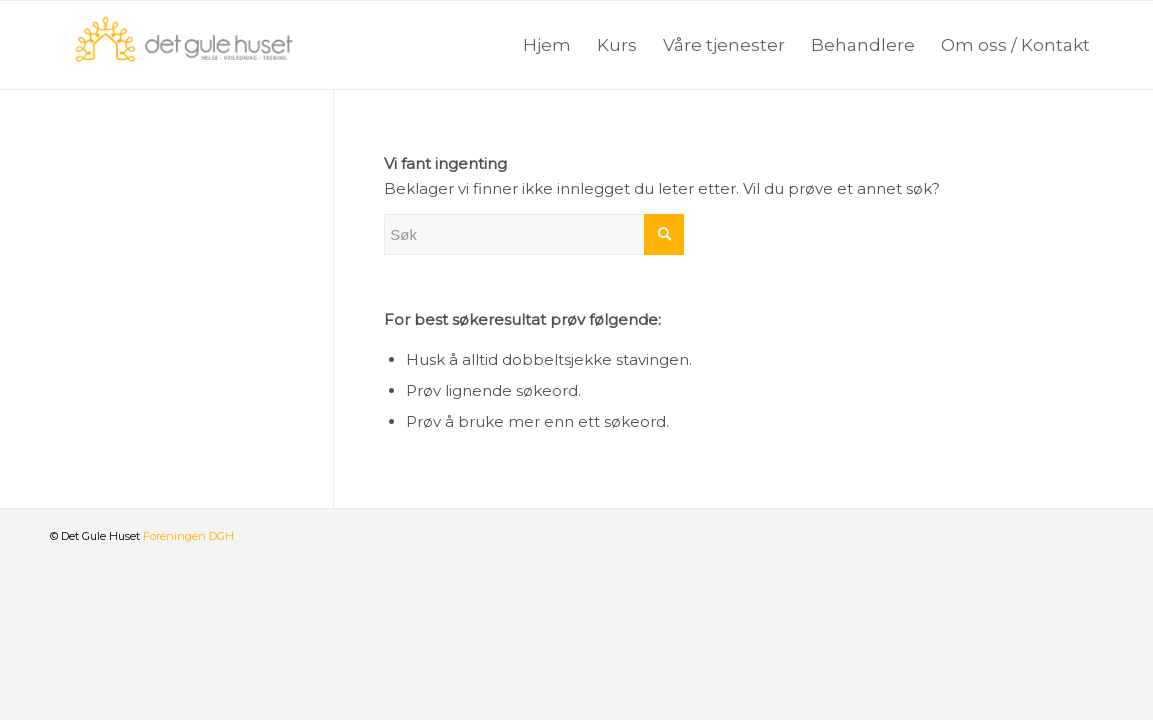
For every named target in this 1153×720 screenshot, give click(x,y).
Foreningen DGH (188, 536)
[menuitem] (547, 45)
